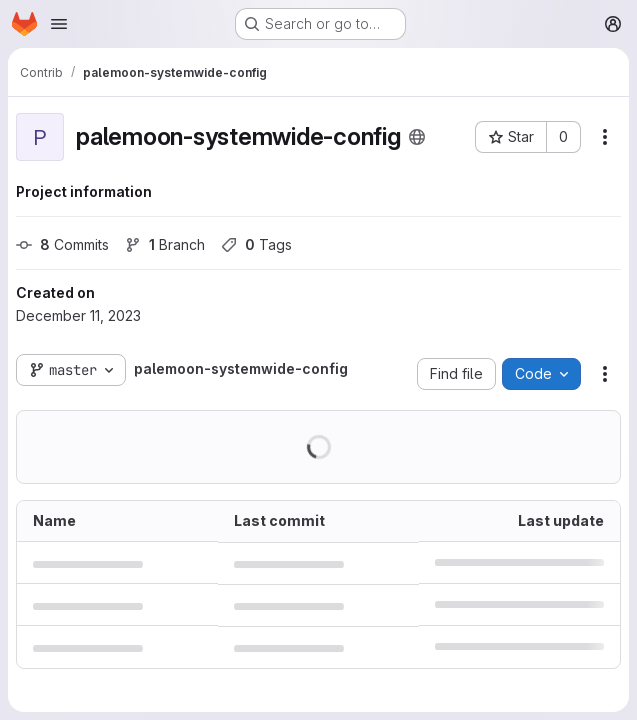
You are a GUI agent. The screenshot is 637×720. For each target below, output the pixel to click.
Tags (256, 244)
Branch (165, 244)
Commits (62, 244)
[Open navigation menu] (59, 24)
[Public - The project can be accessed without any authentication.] (417, 137)
